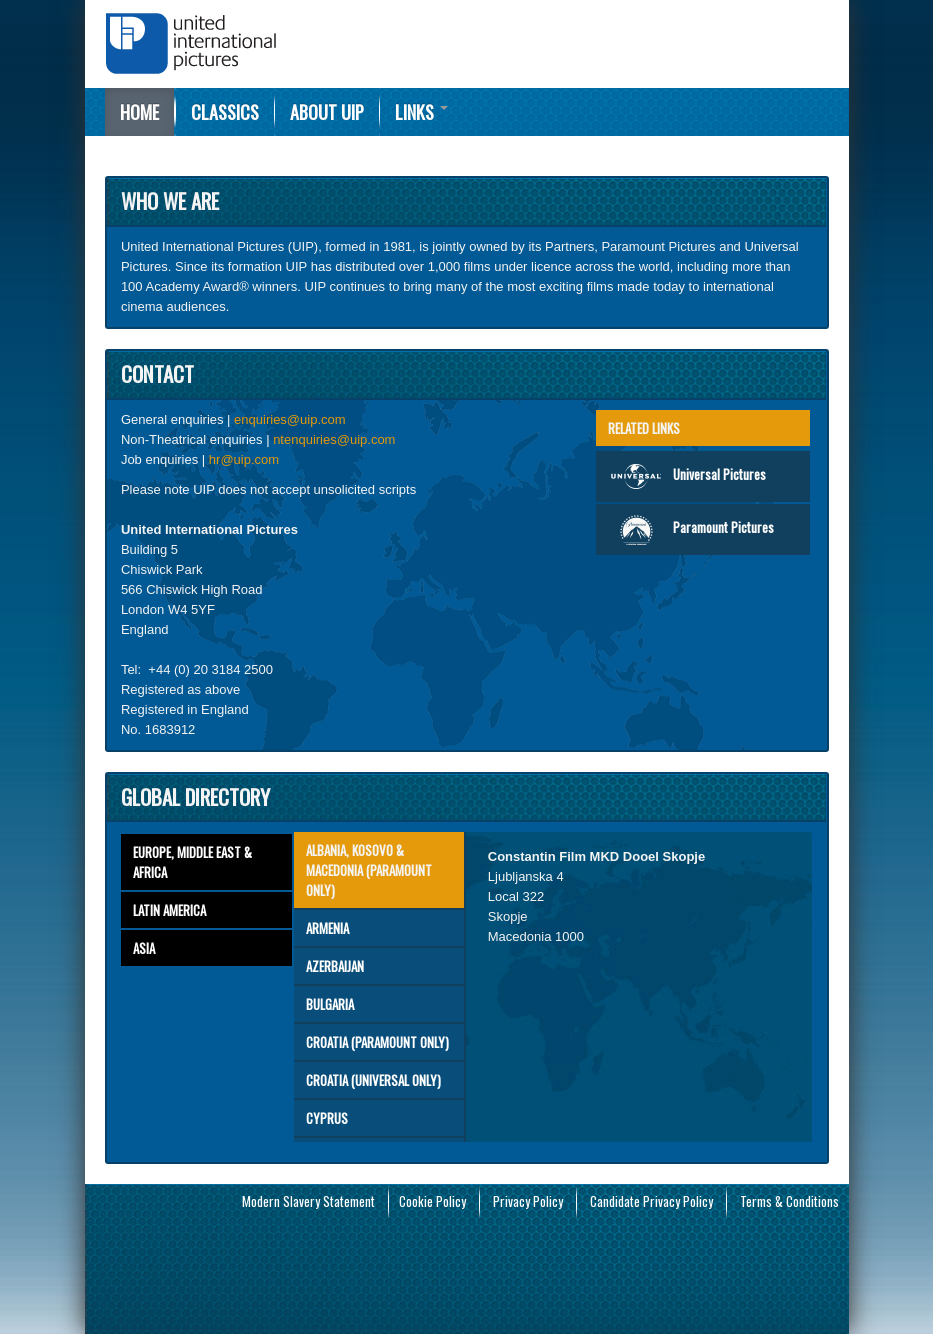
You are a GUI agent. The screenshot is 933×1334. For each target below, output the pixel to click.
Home (139, 112)
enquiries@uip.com (289, 419)
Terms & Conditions (789, 1201)
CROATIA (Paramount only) (377, 1042)
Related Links (644, 428)
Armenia (327, 928)
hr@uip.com (244, 459)
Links (421, 112)
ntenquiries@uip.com (334, 439)
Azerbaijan (335, 966)
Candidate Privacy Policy (651, 1201)
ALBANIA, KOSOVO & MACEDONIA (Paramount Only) (369, 870)
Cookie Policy (432, 1201)
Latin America (169, 910)
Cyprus (327, 1118)
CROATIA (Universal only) (373, 1080)
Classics (225, 112)
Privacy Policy (528, 1201)
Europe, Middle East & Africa (192, 862)
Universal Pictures (687, 476)
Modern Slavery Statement (308, 1201)
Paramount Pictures (691, 529)
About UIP (327, 112)
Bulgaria (330, 1004)
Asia (144, 948)
